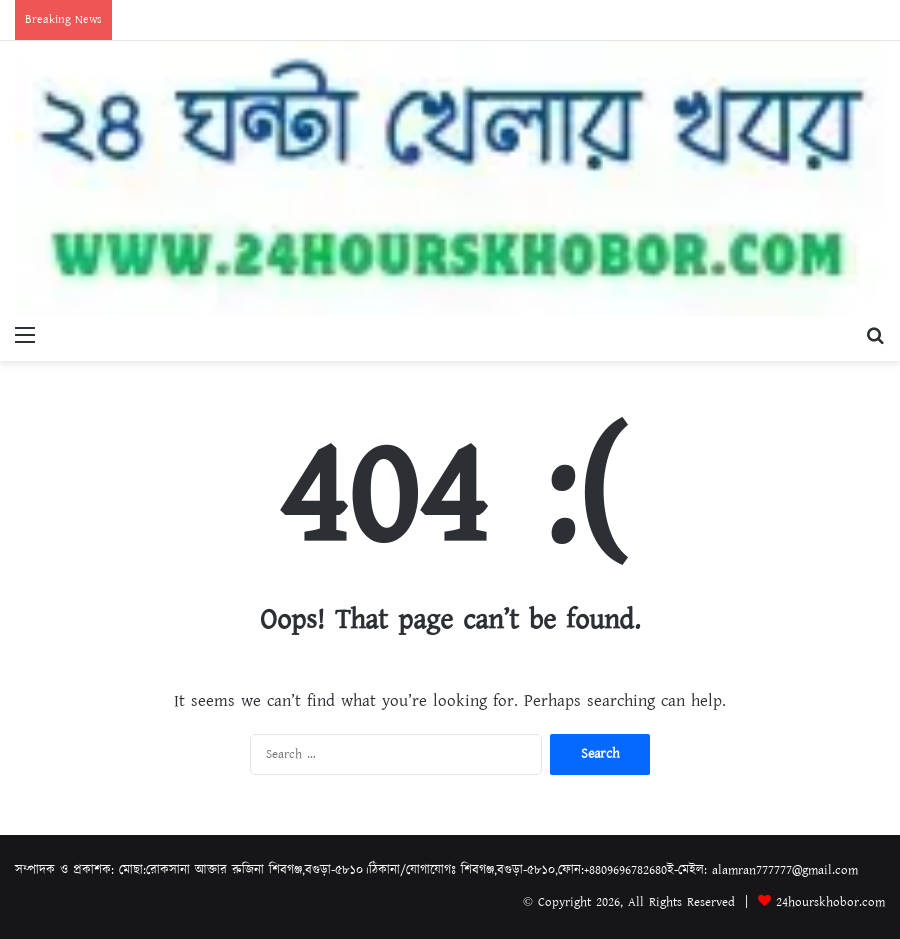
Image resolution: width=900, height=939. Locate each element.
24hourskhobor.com (830, 902)
